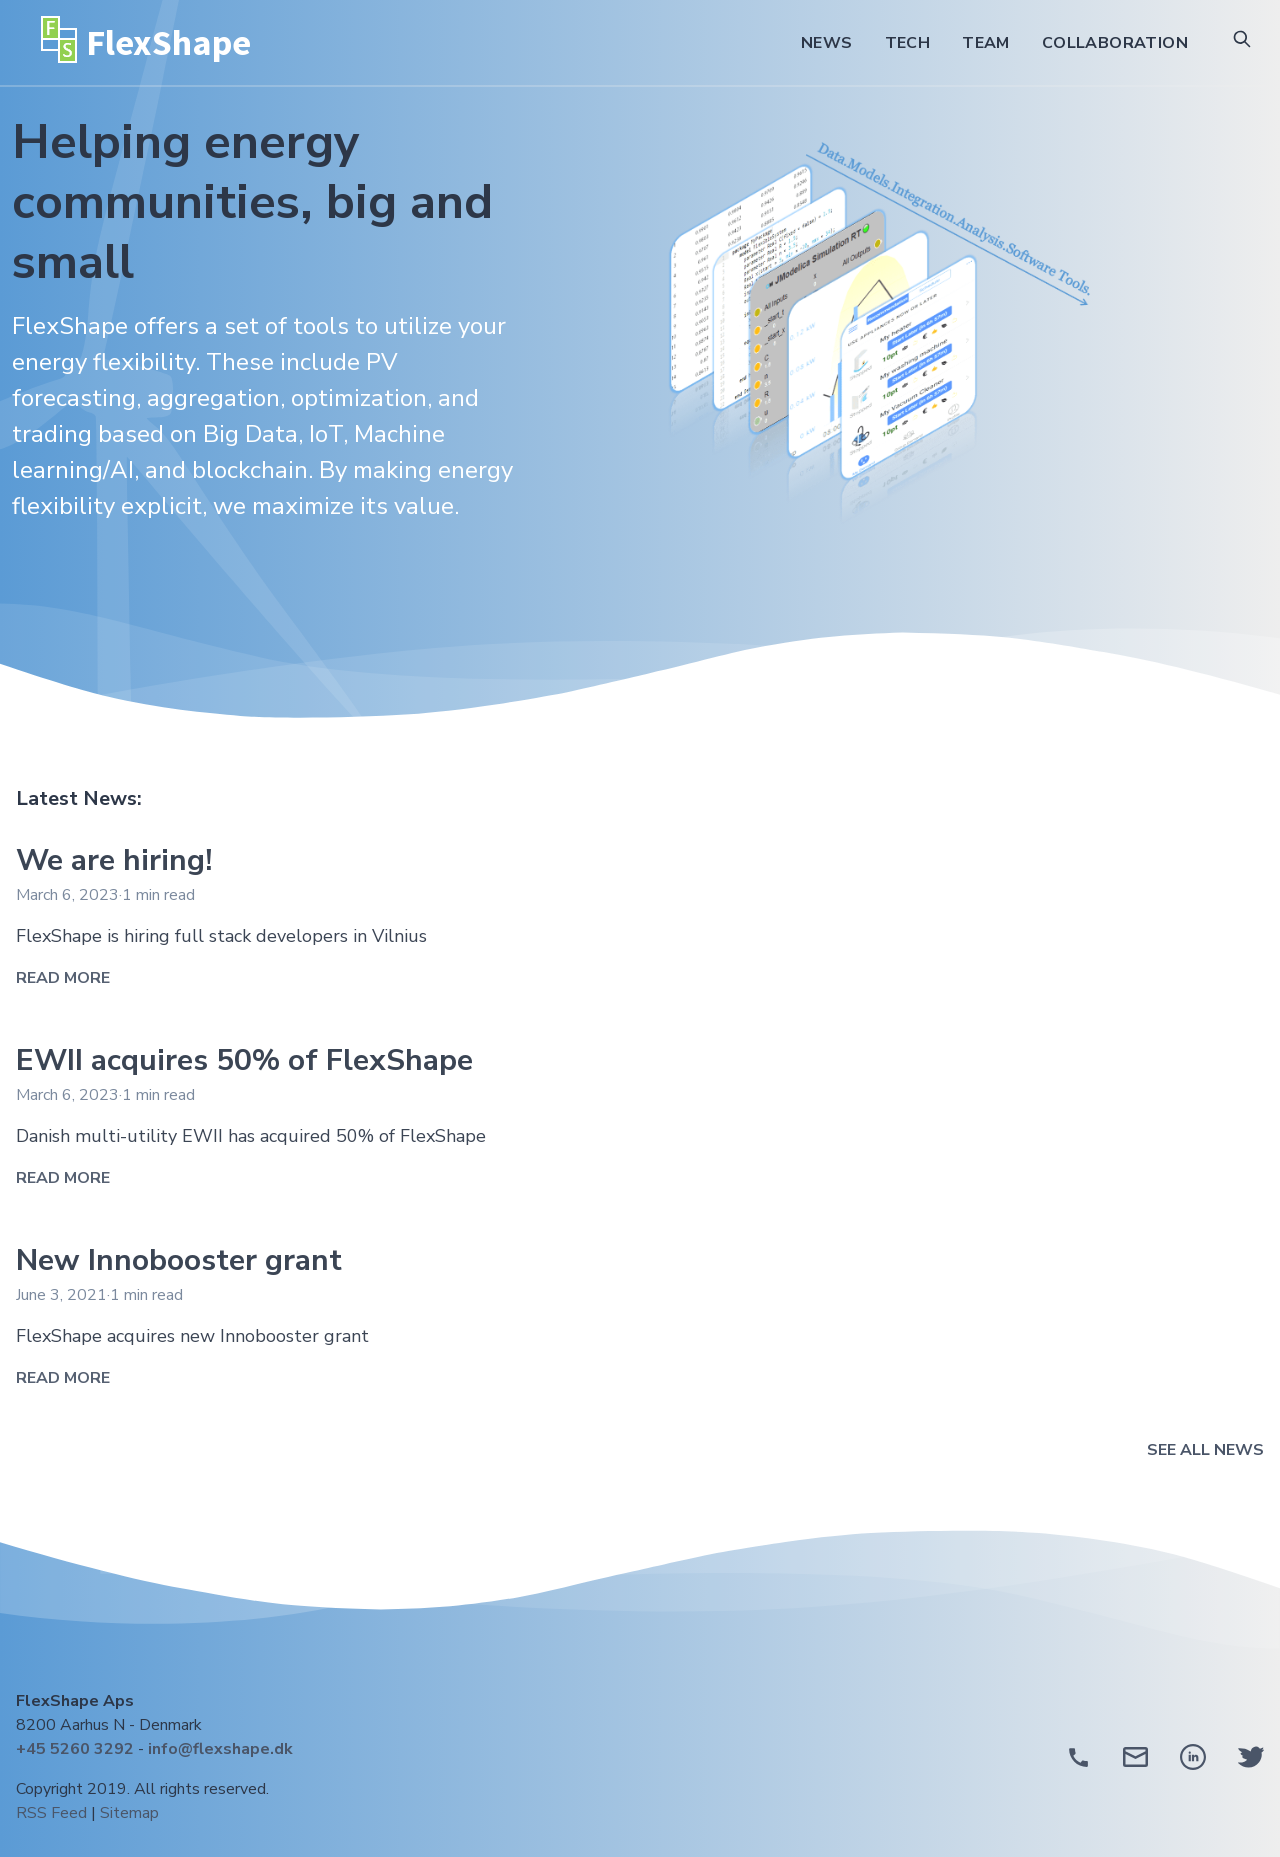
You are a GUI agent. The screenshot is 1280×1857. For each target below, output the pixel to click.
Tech (908, 43)
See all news (1205, 1450)
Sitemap (129, 1813)
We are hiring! (114, 860)
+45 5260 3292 (75, 1749)
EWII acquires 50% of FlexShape (244, 1060)
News (827, 43)
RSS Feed (51, 1813)
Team (986, 43)
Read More (63, 978)
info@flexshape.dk (220, 1749)
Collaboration (1115, 43)
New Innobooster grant (179, 1260)
